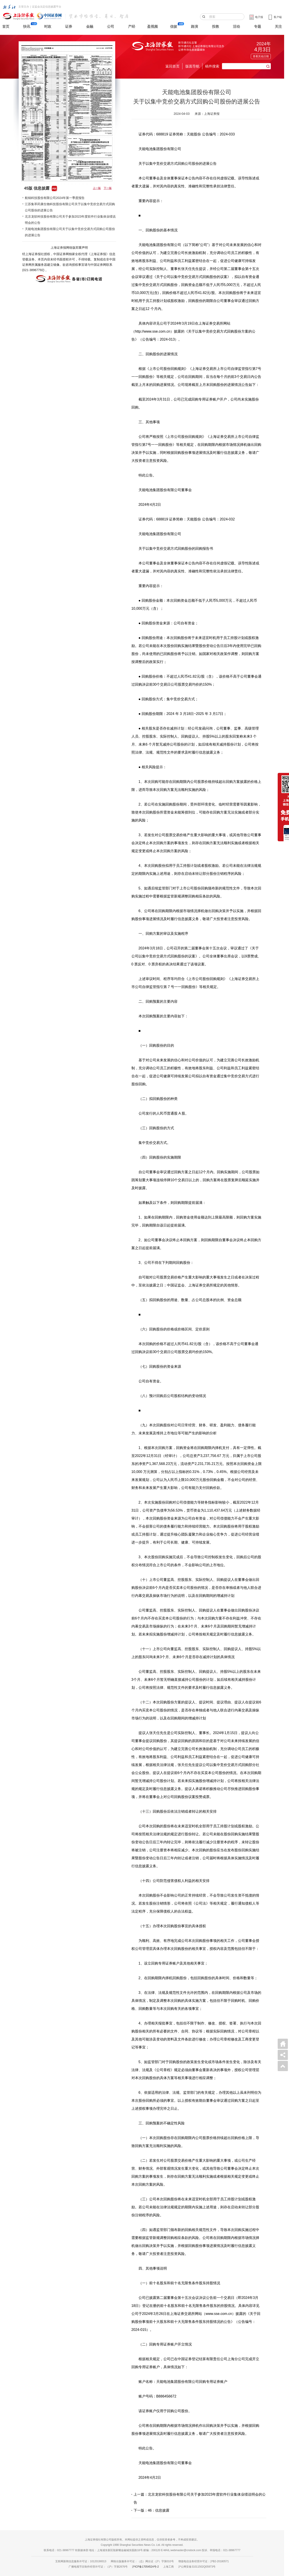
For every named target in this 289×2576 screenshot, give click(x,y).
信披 (173, 26)
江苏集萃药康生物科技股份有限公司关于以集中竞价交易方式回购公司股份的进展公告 (70, 207)
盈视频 (152, 26)
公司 (110, 26)
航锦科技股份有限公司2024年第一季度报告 (55, 198)
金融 (89, 26)
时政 (47, 26)
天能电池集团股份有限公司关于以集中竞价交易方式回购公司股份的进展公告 (70, 232)
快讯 (26, 26)
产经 (131, 26)
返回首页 (172, 66)
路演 (194, 26)
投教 (215, 26)
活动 (236, 26)
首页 (5, 26)
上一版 (97, 188)
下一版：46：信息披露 (152, 2510)
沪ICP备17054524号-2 (145, 2566)
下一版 (108, 188)
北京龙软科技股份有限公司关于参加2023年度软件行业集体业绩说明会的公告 (70, 219)
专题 (257, 26)
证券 (68, 26)
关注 (278, 26)
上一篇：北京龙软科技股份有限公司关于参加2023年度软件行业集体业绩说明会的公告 (200, 2498)
